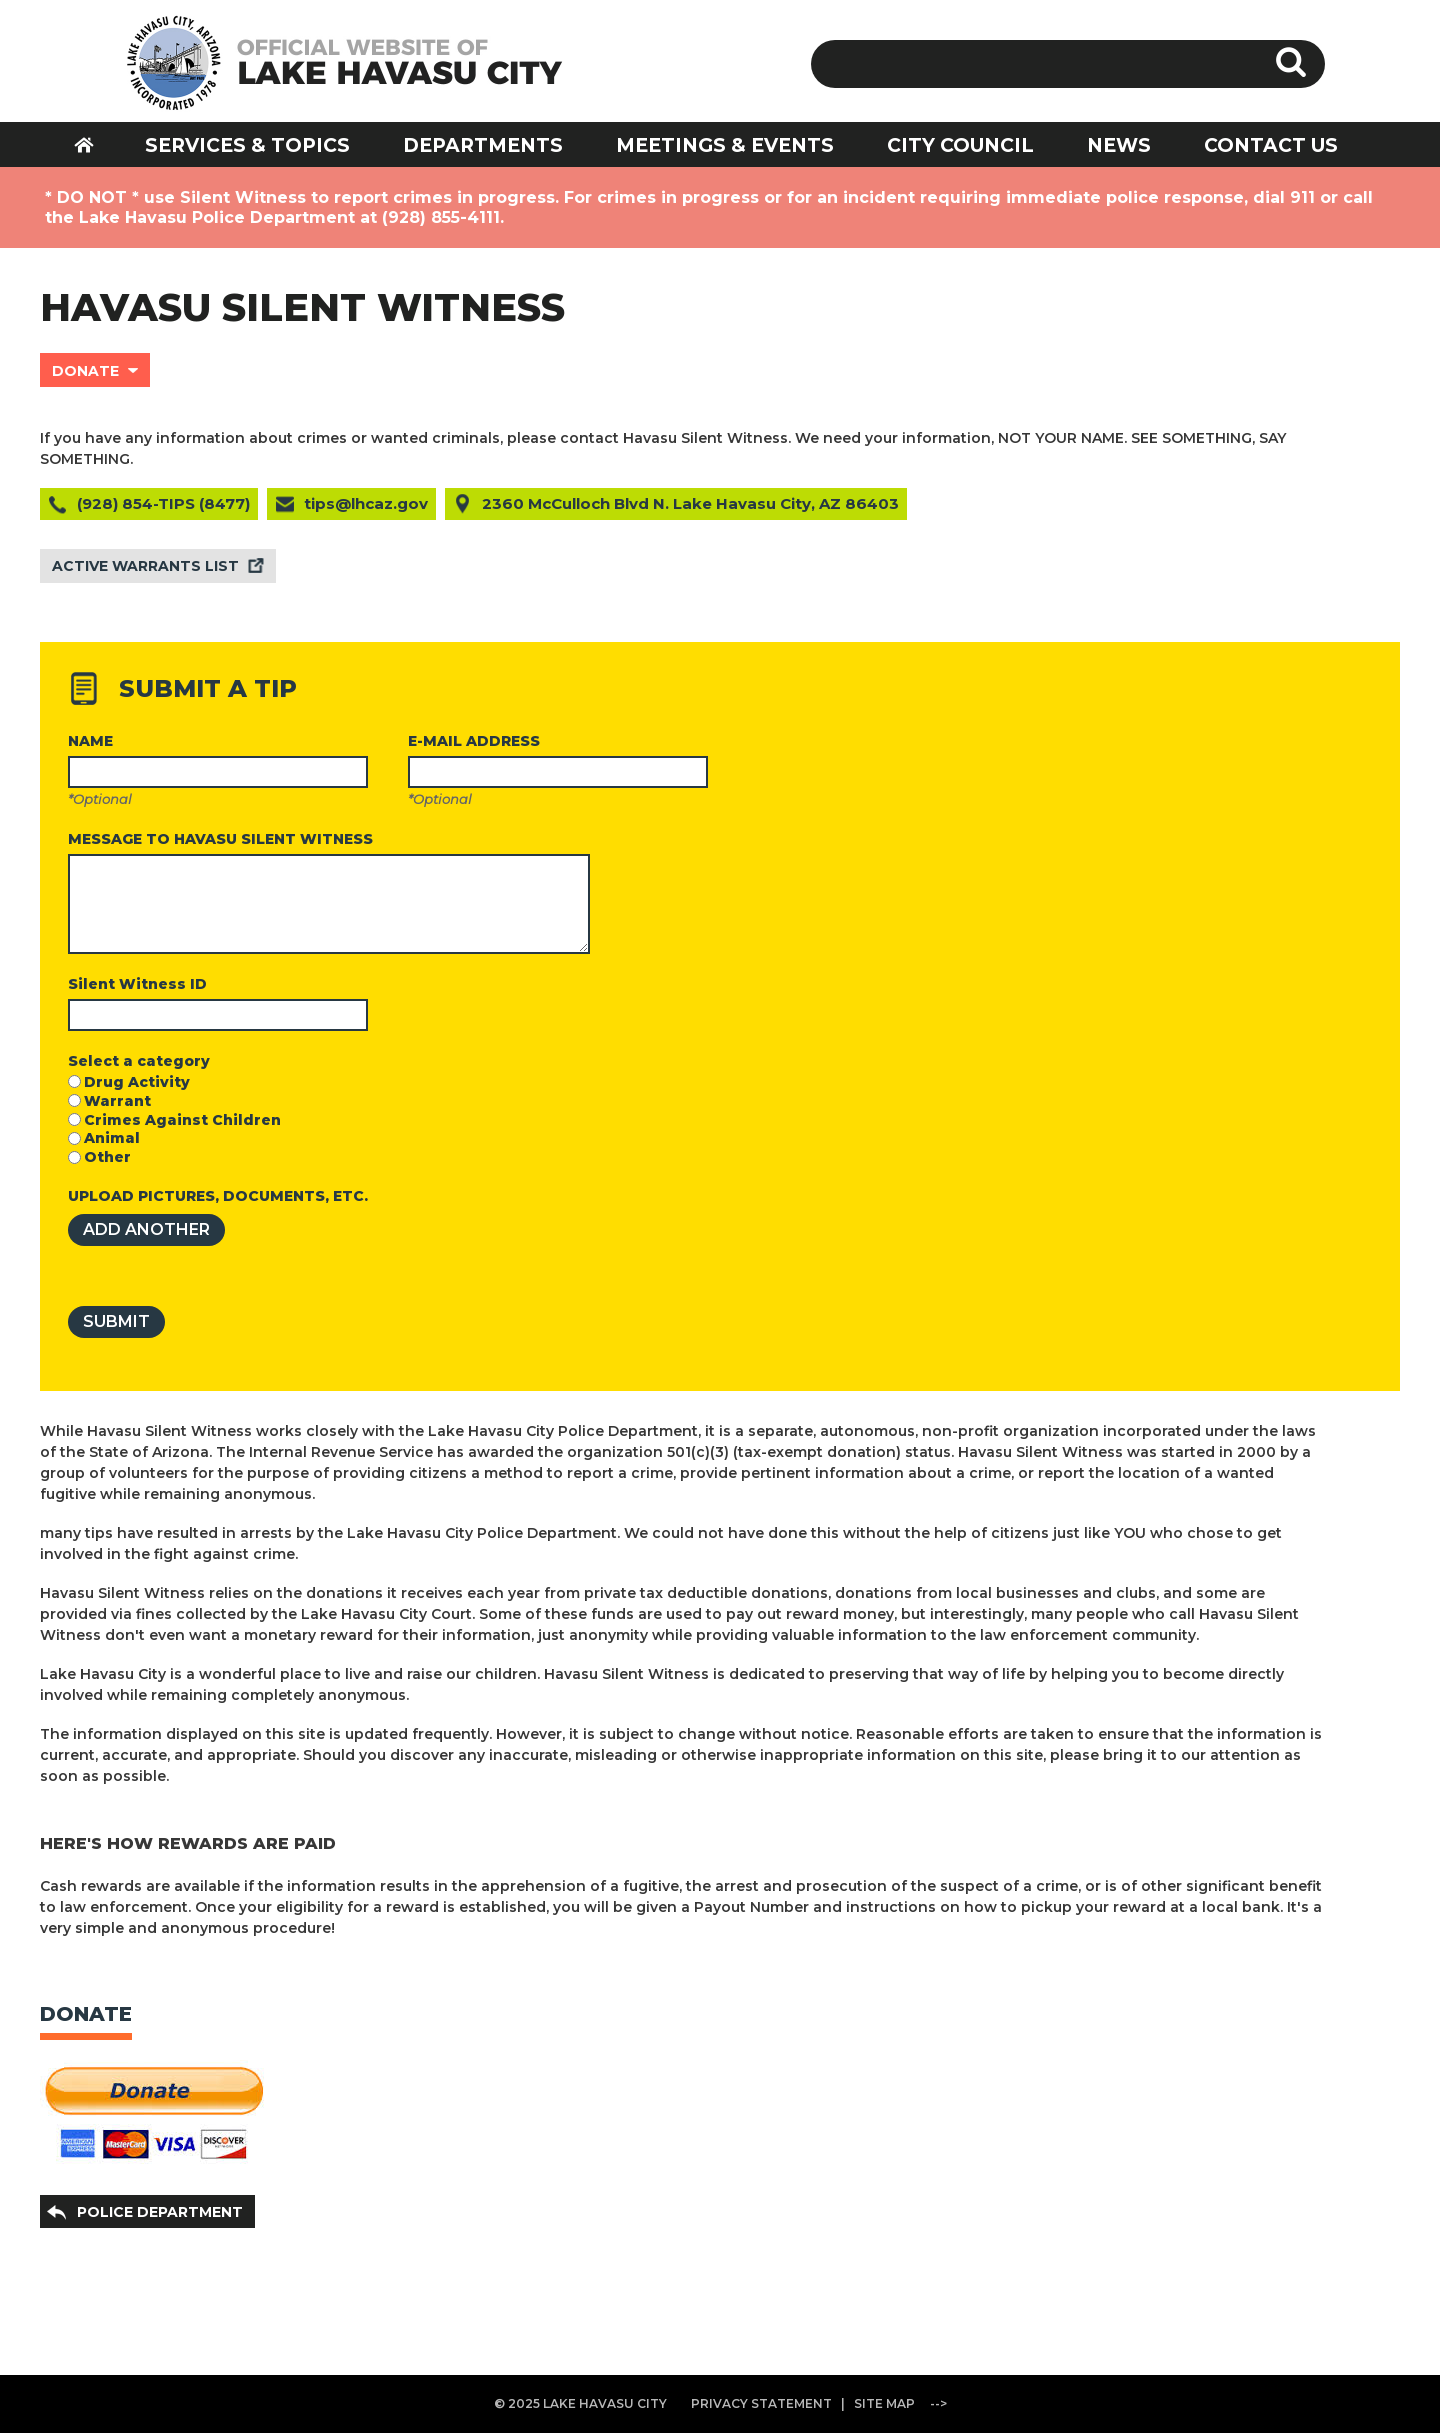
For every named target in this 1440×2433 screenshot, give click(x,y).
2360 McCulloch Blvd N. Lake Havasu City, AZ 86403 (690, 503)
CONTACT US (1271, 145)
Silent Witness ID (137, 984)
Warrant (117, 1101)
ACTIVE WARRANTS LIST (145, 566)
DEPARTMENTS (483, 145)
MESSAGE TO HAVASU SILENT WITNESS (220, 839)
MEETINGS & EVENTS (725, 145)
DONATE (85, 371)
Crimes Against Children (182, 1120)
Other (107, 1157)
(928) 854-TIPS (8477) (163, 503)
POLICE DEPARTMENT (160, 2212)
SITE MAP (884, 2403)
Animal (112, 1138)
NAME (90, 741)
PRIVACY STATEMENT (761, 2403)
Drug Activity (137, 1082)
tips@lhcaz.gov (366, 503)
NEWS (1119, 145)
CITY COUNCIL (960, 145)
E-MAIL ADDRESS (474, 741)
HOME (97, 144)
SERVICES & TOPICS (247, 145)
